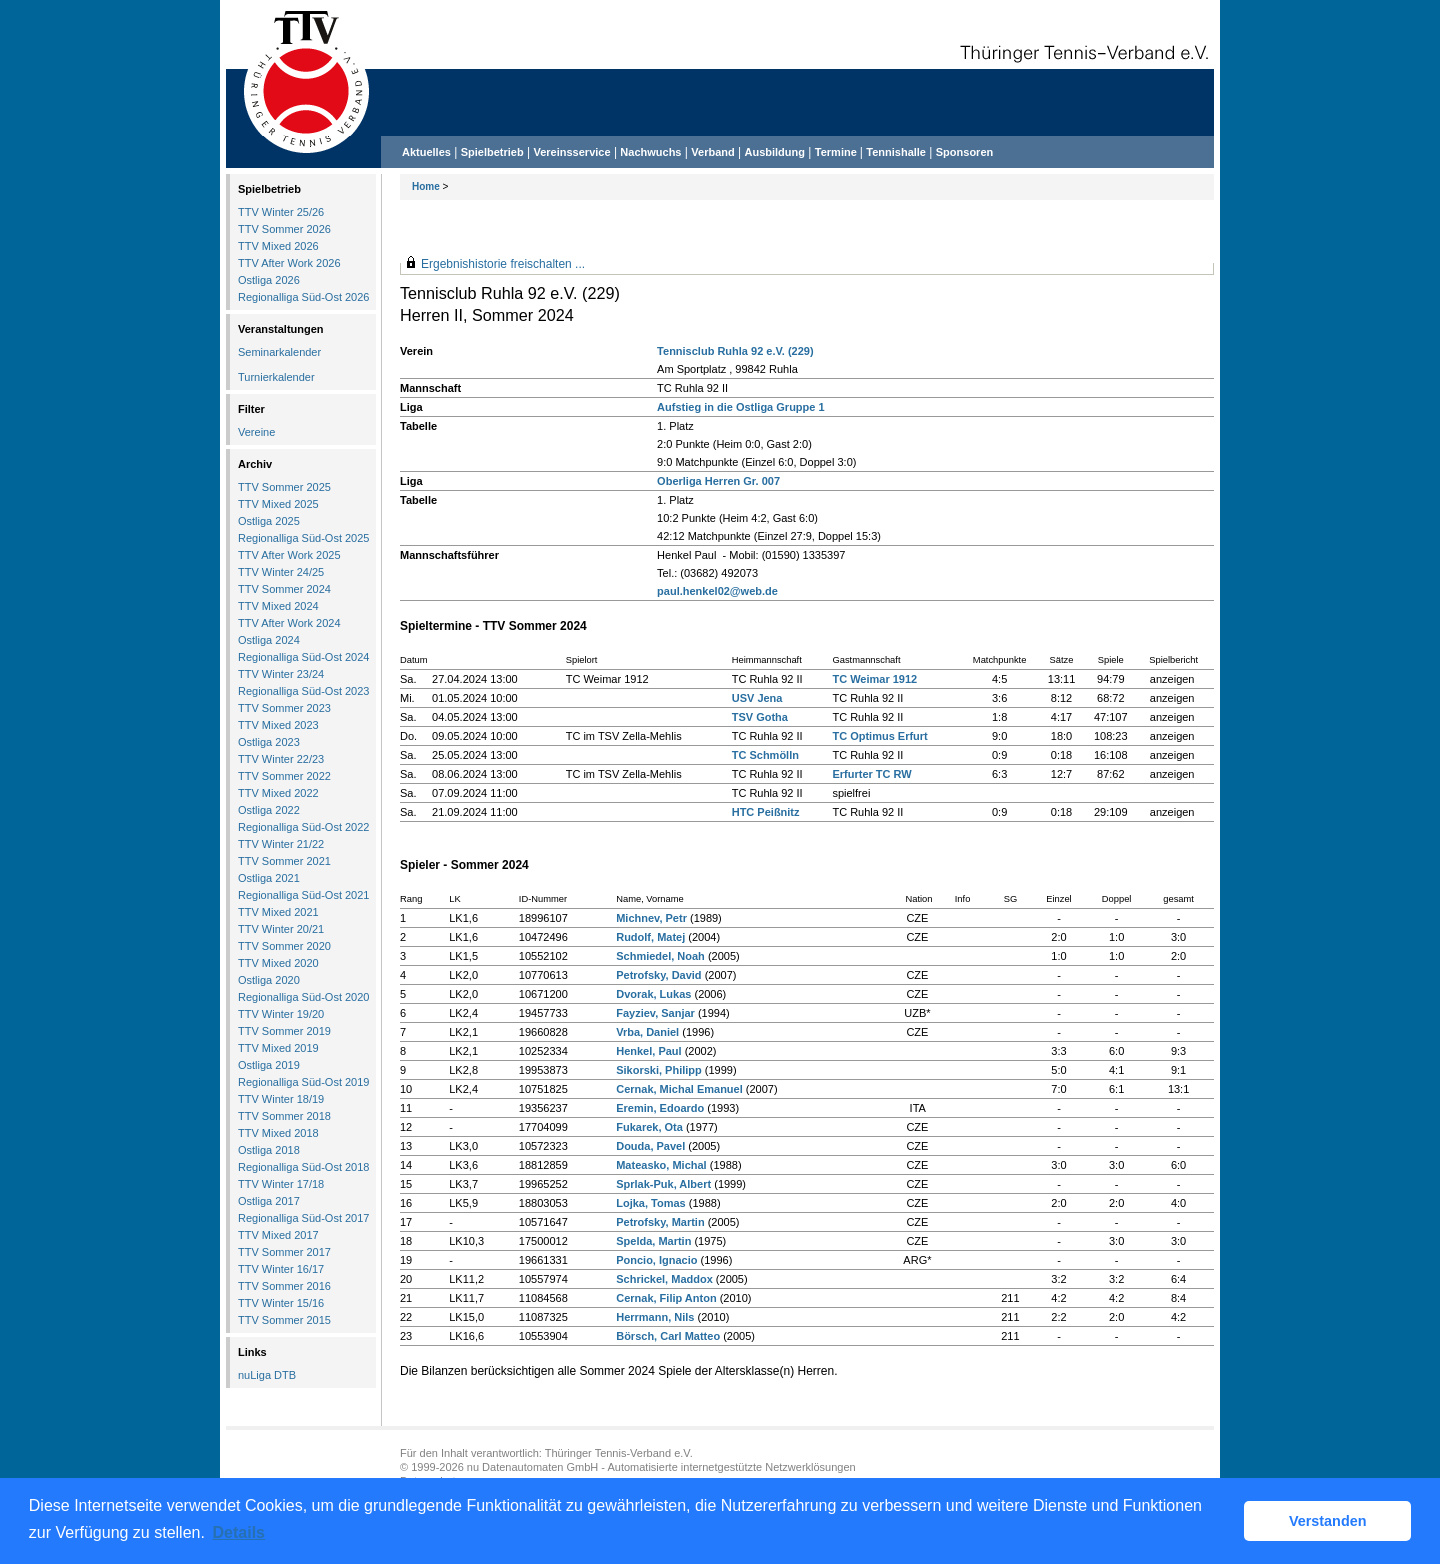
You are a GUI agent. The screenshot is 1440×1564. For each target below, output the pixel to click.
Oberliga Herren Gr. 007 (718, 481)
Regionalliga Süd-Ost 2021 (303, 895)
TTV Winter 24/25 (281, 572)
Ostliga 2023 (269, 742)
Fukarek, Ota (649, 1127)
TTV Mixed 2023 (278, 725)
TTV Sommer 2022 (284, 776)
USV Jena (757, 698)
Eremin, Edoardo (660, 1108)
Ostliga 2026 (269, 280)
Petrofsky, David (658, 975)
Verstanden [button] (1328, 1521)
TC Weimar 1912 (874, 679)
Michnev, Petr (651, 918)
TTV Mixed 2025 (278, 504)
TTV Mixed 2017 (278, 1235)
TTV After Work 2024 (289, 623)
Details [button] (239, 1532)
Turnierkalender (276, 377)
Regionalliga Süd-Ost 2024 (303, 657)
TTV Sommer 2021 (284, 861)
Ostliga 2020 (269, 980)
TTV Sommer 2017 (284, 1252)
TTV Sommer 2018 (284, 1116)
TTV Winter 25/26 (281, 212)
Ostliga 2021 (269, 878)
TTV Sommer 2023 (284, 708)
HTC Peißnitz (766, 812)
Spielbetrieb (492, 152)
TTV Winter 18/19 (281, 1099)
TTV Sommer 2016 (284, 1286)
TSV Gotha (760, 717)
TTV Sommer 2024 (284, 589)
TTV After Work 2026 (289, 263)
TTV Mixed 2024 (278, 606)
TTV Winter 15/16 (281, 1303)
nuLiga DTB (267, 1375)
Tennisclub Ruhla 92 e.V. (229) (735, 351)
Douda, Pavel (650, 1146)
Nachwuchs (650, 152)
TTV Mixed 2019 (278, 1048)
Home (426, 186)
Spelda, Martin (653, 1241)
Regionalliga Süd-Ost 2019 (303, 1082)
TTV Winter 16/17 (281, 1269)
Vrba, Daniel (647, 1032)
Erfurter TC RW (871, 774)
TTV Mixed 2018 (278, 1133)
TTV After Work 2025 (289, 555)
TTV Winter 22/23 (281, 759)
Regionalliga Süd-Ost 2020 (303, 997)
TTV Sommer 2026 (284, 229)
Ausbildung (775, 152)
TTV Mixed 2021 (278, 912)
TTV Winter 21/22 (281, 844)
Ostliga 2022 (269, 810)
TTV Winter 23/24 (281, 674)
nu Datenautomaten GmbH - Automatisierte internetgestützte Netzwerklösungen (661, 1467)
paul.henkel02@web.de (717, 591)
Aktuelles (426, 152)
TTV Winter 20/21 (281, 929)
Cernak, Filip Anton (666, 1298)
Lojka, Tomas (650, 1203)
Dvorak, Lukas (653, 994)
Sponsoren (964, 152)
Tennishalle (896, 152)
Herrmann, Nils (655, 1317)
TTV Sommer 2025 (284, 487)
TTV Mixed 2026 (278, 246)
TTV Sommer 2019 (284, 1031)
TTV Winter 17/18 (281, 1184)
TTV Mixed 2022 (278, 793)
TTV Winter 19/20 (281, 1014)
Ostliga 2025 (269, 521)
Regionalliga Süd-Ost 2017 (303, 1218)
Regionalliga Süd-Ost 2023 (303, 691)
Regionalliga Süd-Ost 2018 (303, 1167)
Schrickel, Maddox (664, 1279)
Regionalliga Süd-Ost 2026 (303, 297)
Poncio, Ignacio (656, 1260)
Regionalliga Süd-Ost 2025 (303, 538)
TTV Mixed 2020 (278, 963)
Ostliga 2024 (269, 640)
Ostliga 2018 (269, 1150)
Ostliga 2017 (269, 1201)
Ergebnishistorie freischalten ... (503, 264)
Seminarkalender (279, 352)
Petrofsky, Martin (660, 1222)
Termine (837, 152)
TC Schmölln (765, 755)
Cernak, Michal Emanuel (679, 1089)
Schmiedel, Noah (660, 956)
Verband (712, 152)
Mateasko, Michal (661, 1165)
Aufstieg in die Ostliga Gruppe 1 (740, 407)
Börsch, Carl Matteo (668, 1336)
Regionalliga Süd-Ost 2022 (303, 827)
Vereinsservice (571, 152)
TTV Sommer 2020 (284, 946)
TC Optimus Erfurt (879, 736)
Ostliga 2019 (269, 1065)
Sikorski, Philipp (659, 1070)
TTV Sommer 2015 (284, 1320)
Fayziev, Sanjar (655, 1013)
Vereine (256, 432)
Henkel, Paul (648, 1051)
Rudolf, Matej (650, 937)
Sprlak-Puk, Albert (663, 1184)
